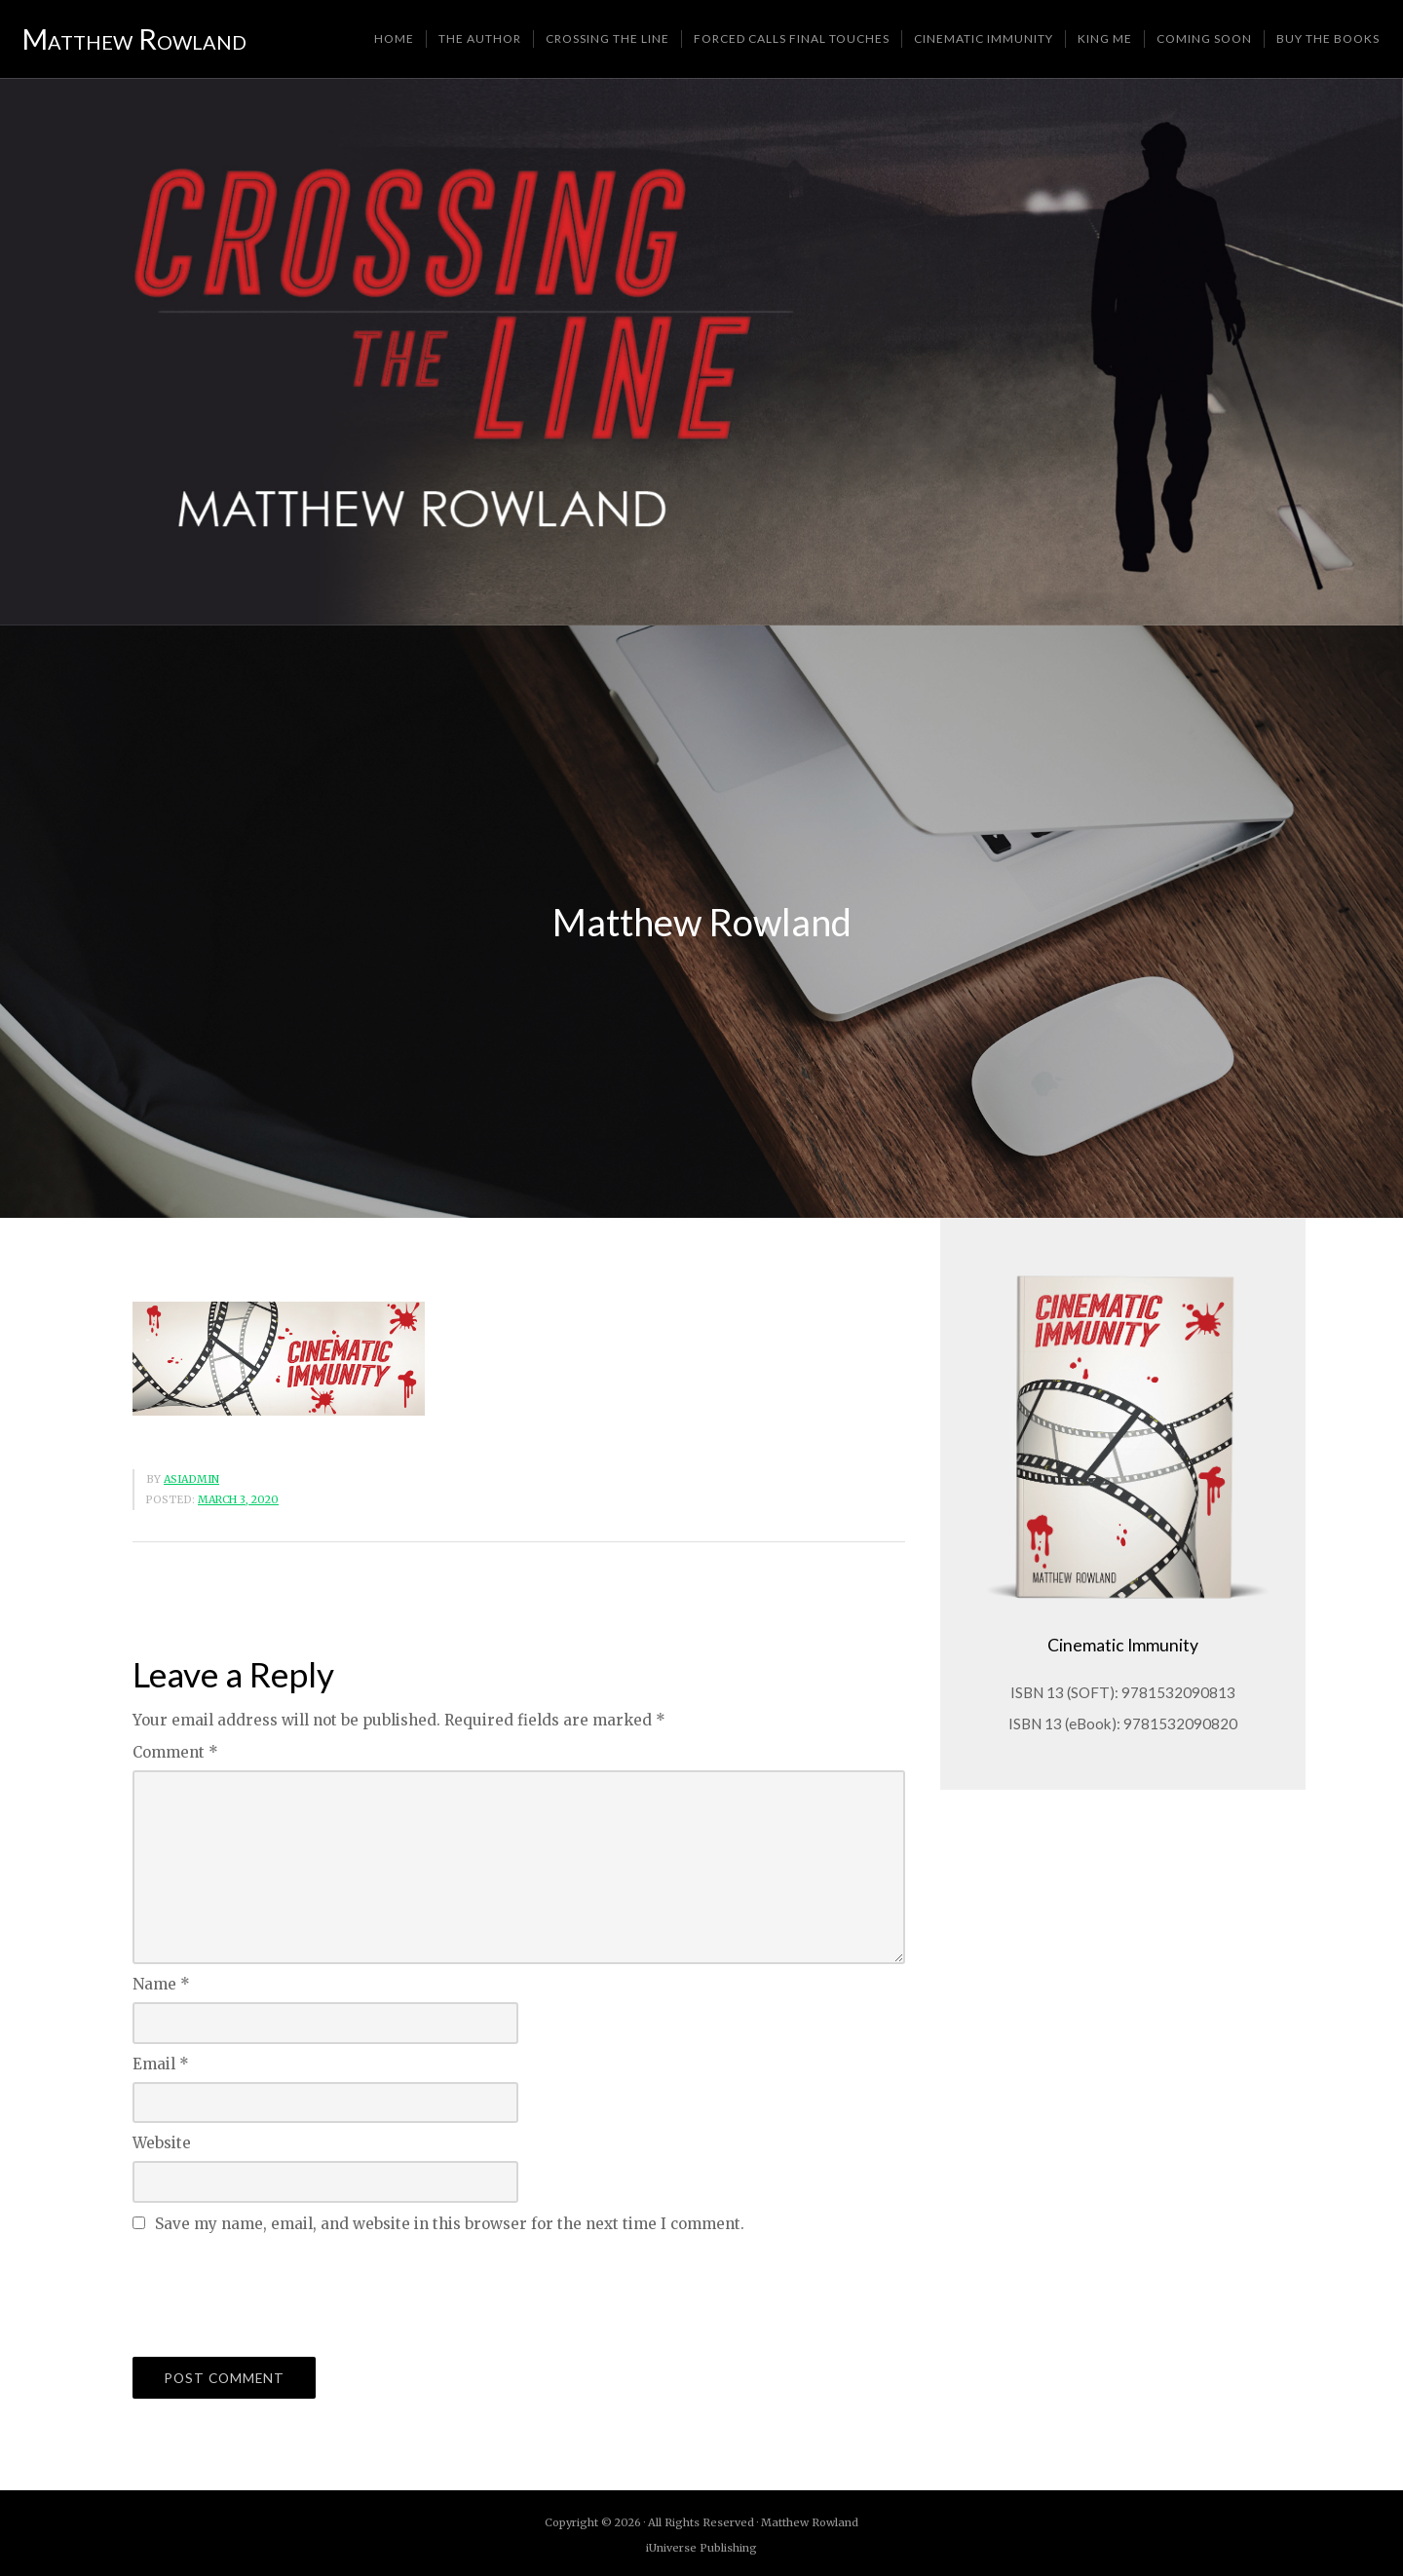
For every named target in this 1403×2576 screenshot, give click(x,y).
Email (161, 2067)
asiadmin (191, 1482)
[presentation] (281, 2294)
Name (161, 1987)
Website (162, 2146)
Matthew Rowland (135, 40)
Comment (175, 1755)
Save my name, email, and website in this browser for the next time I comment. (449, 2226)
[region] (701, 355)
